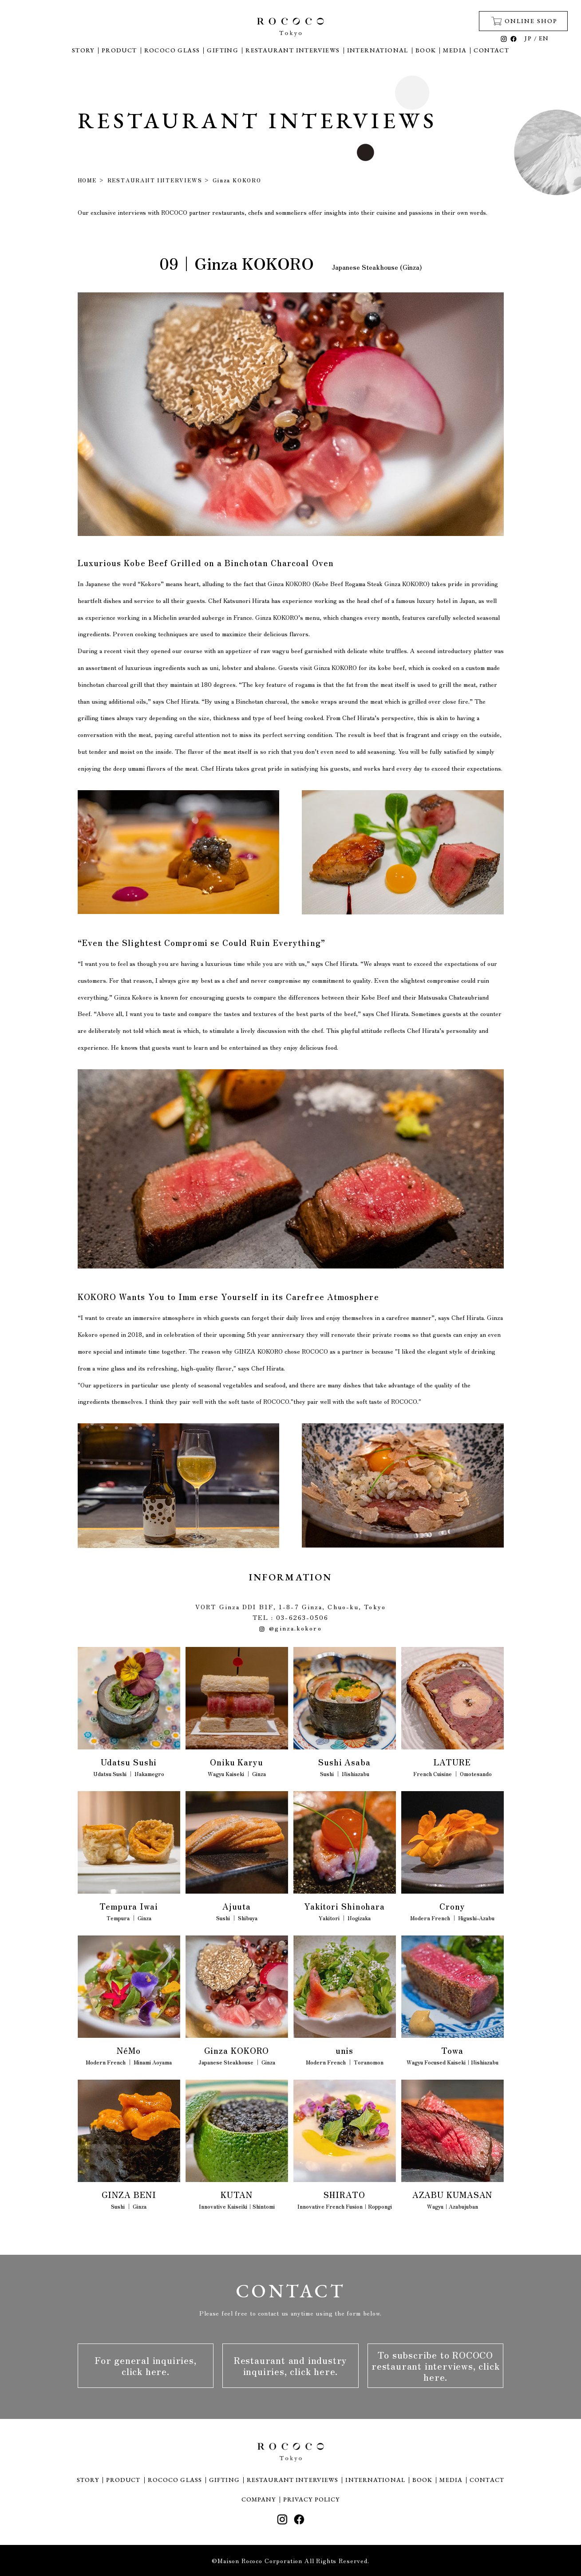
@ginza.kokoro (290, 1627)
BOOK (425, 50)
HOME (87, 180)
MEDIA (454, 50)
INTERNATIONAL (377, 50)
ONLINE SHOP (524, 21)
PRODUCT (119, 50)
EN (544, 38)
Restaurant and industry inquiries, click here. (290, 2366)
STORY (83, 50)
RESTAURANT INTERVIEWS (292, 50)
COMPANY (258, 2499)
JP (528, 38)
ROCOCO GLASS (172, 50)
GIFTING (222, 50)
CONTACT (491, 50)
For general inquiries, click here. (146, 2366)
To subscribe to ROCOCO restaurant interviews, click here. (435, 2365)
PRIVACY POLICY (311, 2499)
